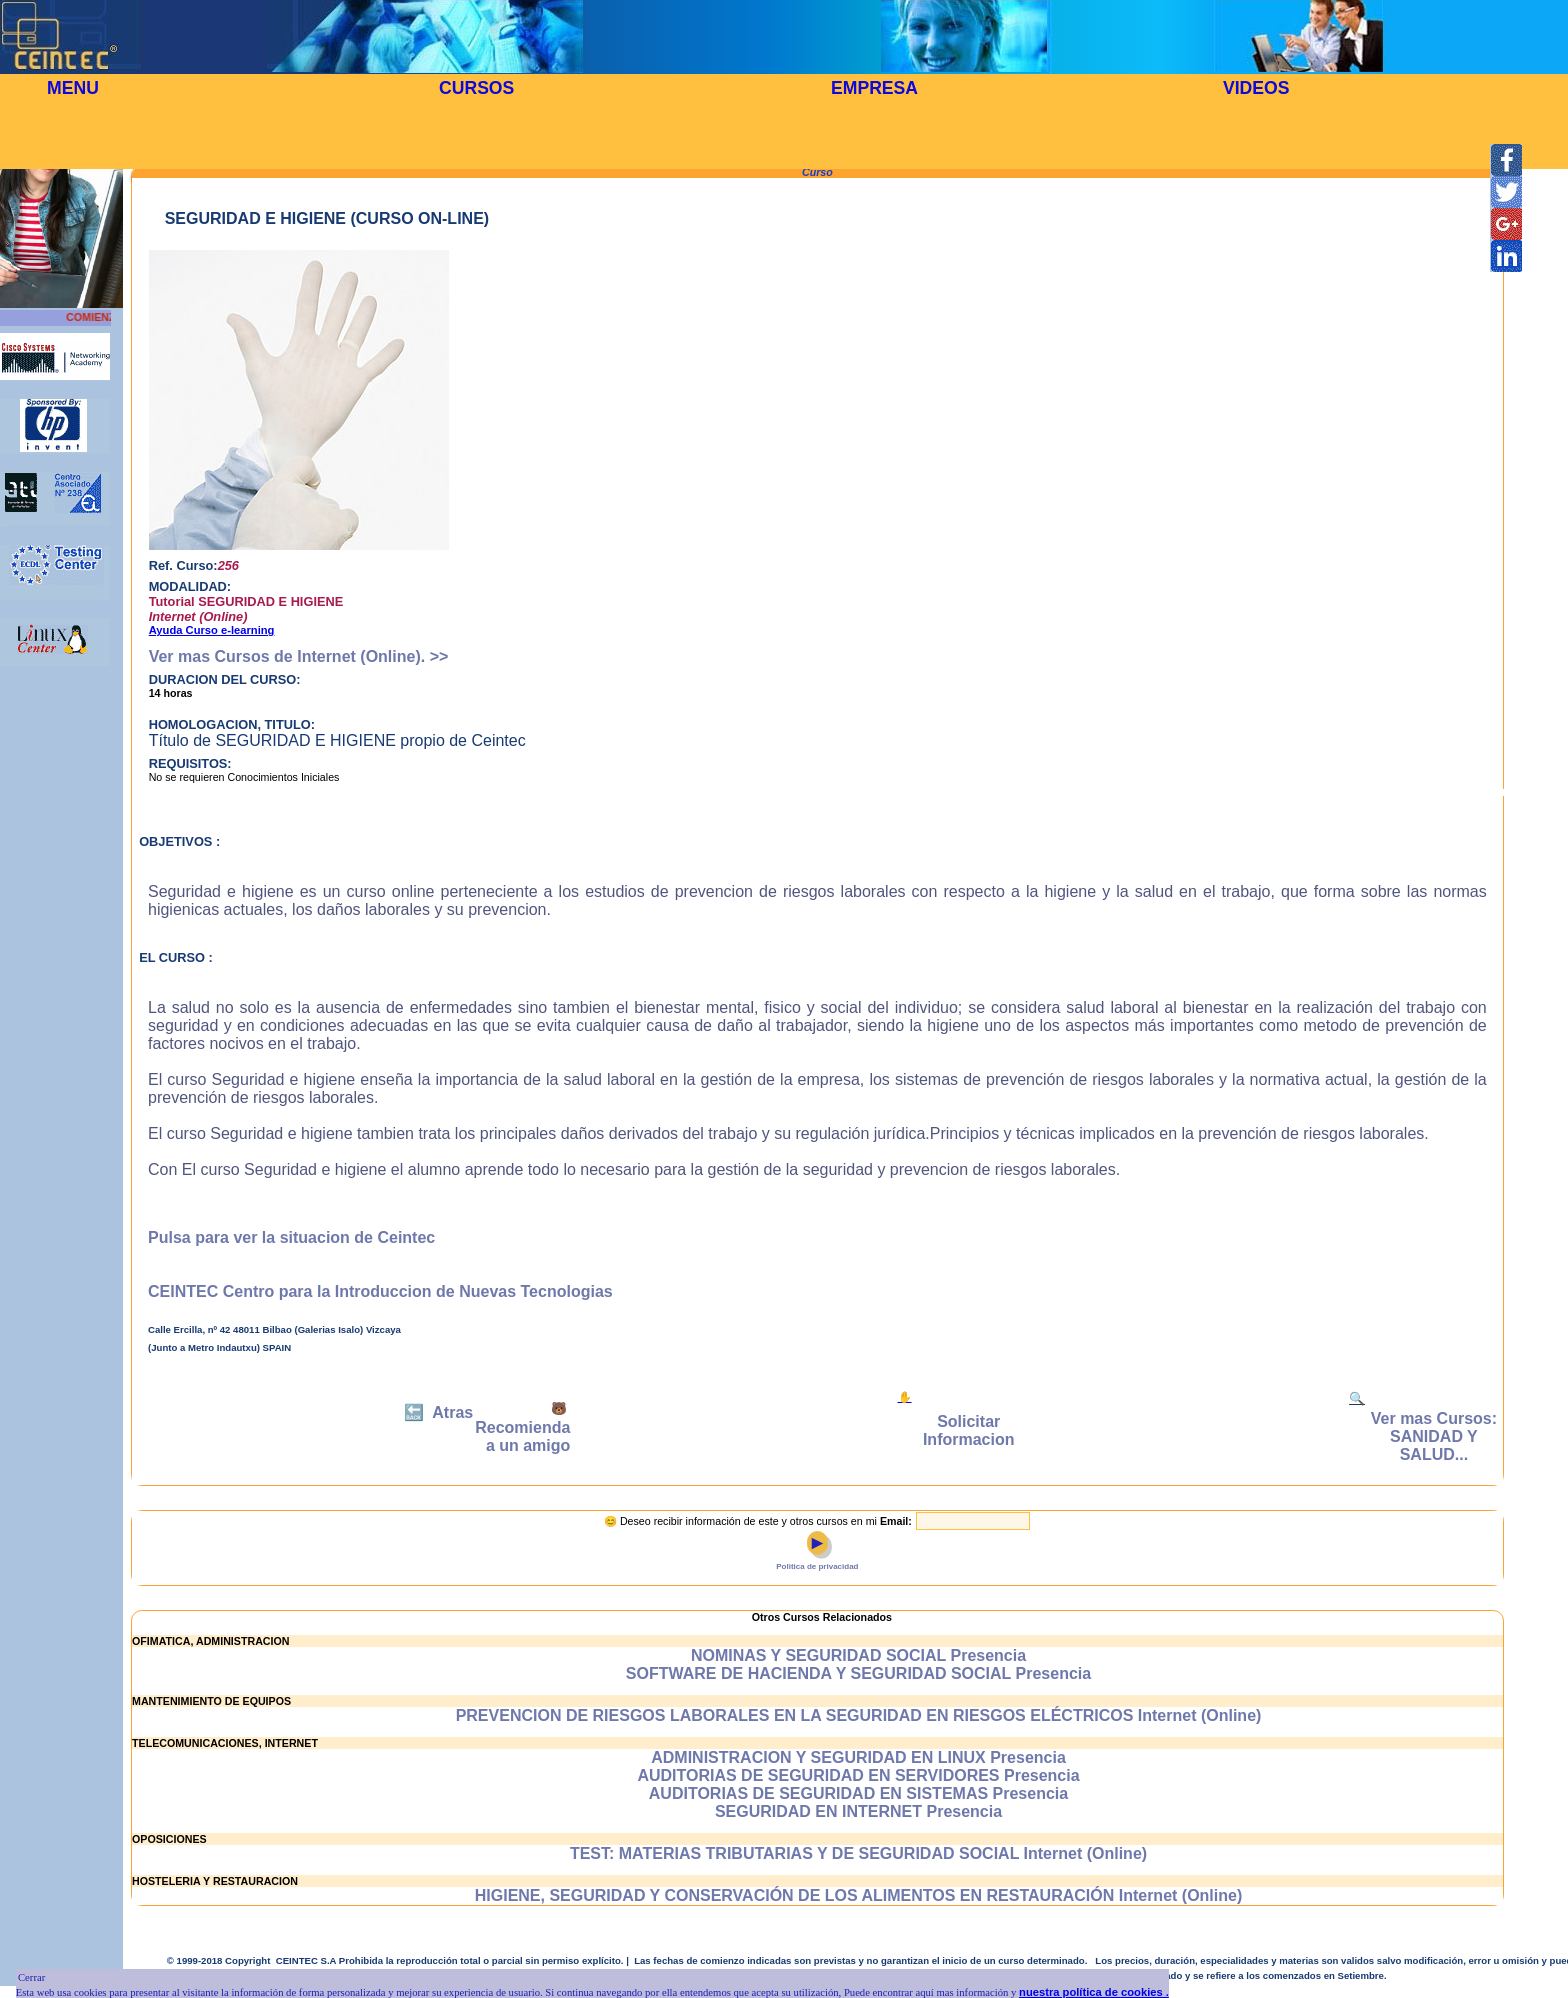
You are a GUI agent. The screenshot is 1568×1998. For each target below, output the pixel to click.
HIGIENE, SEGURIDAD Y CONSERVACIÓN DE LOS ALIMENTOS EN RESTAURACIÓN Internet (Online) (858, 1895)
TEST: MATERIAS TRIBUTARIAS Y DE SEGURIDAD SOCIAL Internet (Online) (858, 1853)
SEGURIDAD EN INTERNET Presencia (858, 1811)
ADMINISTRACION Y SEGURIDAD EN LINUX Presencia (858, 1757)
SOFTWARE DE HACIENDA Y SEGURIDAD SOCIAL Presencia (858, 1673)
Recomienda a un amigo (522, 1436)
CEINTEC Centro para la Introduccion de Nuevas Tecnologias (380, 1291)
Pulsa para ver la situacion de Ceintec (291, 1237)
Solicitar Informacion (969, 1430)
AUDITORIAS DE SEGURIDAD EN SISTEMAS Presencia (858, 1793)
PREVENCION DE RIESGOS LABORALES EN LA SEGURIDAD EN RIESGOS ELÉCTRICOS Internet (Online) (859, 1715)
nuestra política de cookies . (1094, 1992)
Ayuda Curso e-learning (212, 630)
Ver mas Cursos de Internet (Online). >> (299, 656)
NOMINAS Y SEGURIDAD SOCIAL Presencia (858, 1655)
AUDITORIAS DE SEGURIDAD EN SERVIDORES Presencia (858, 1775)
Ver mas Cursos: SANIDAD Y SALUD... (1434, 1436)
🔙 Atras (438, 1412)
